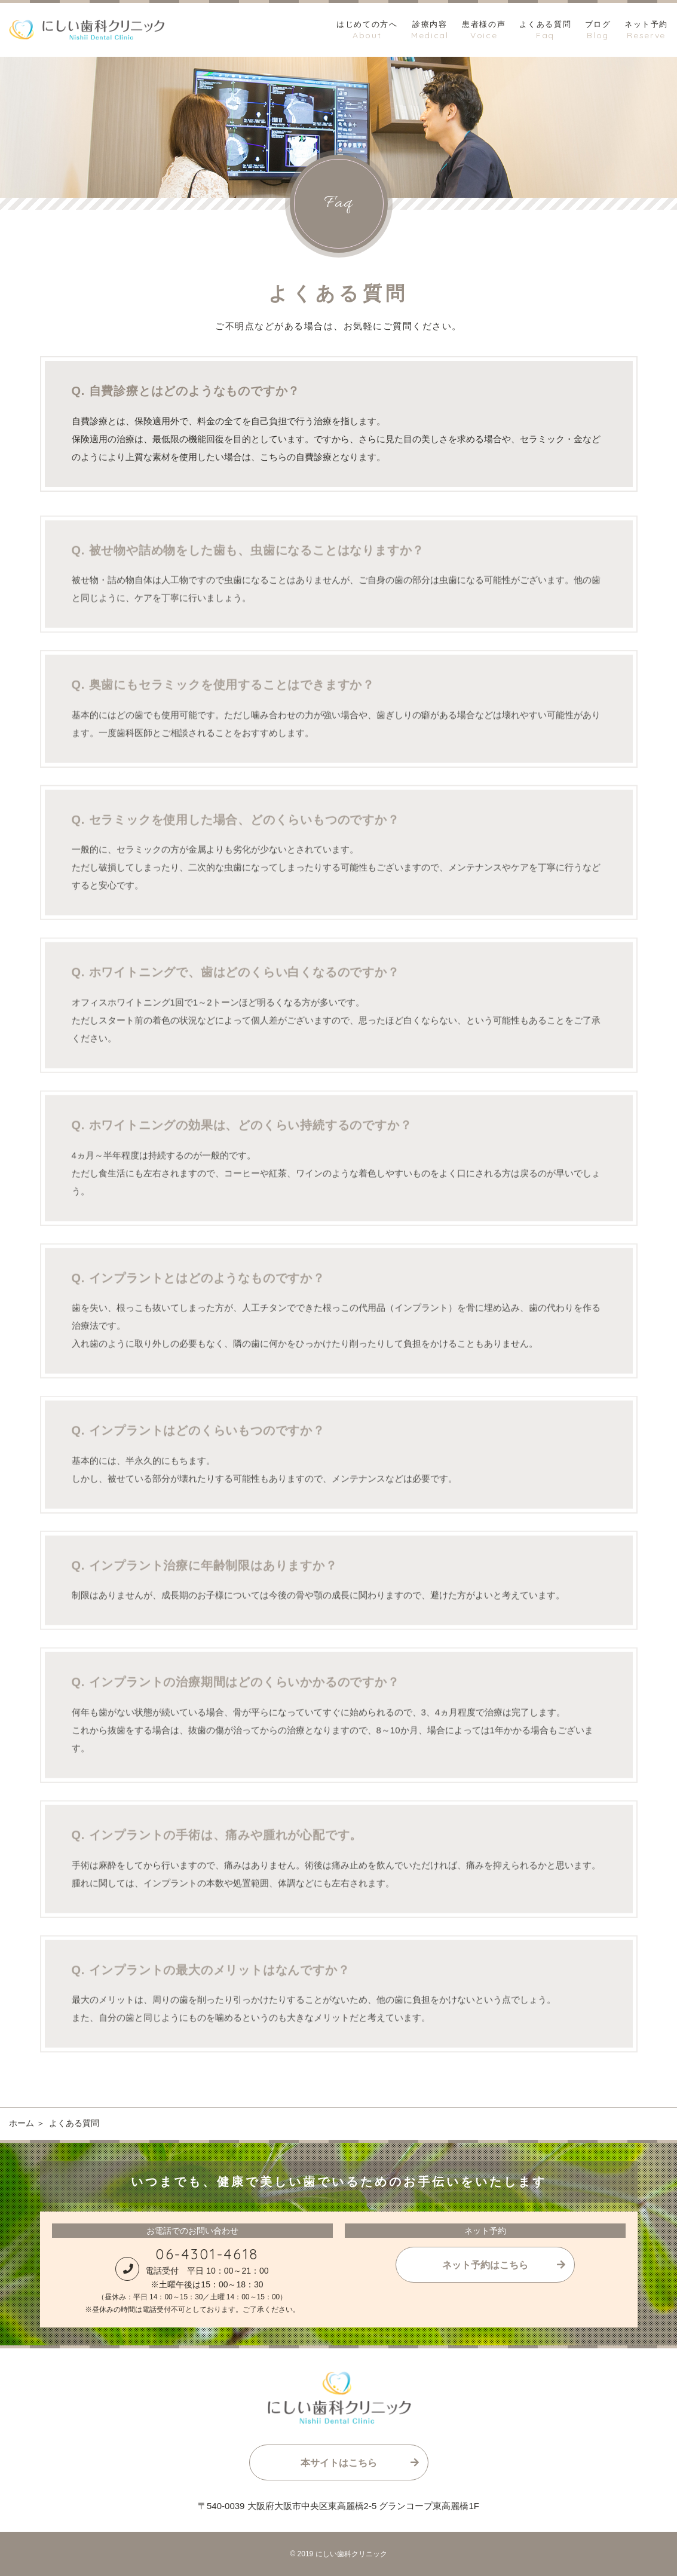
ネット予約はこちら (485, 2265)
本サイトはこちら (339, 2463)
